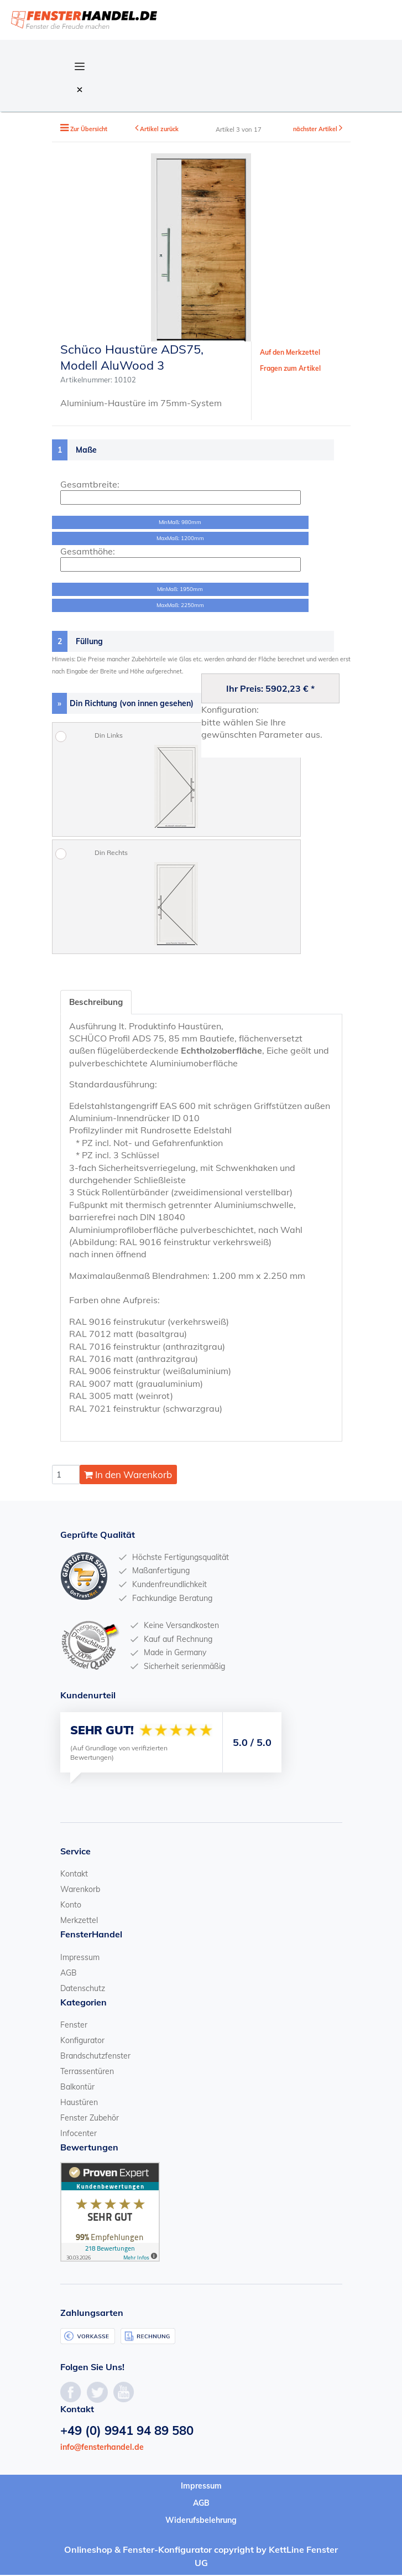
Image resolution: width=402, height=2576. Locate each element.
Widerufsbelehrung (201, 2521)
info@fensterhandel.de (102, 2448)
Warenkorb (80, 1890)
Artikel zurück (160, 129)
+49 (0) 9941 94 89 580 (127, 2431)
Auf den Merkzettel (290, 352)
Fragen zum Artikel (290, 368)
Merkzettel (79, 1921)
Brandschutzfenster (95, 2056)
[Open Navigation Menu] (79, 65)
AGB (68, 1973)
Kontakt (74, 1875)
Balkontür (77, 2087)
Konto (70, 1906)
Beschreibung (98, 1002)
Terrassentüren (87, 2072)
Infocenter (78, 2134)
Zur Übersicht (90, 129)
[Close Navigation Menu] (79, 88)
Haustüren (79, 2103)
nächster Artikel (314, 129)
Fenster (73, 2025)
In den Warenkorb (128, 1475)
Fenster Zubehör (89, 2118)
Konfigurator (82, 2041)
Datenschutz (82, 1989)
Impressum (80, 1958)
